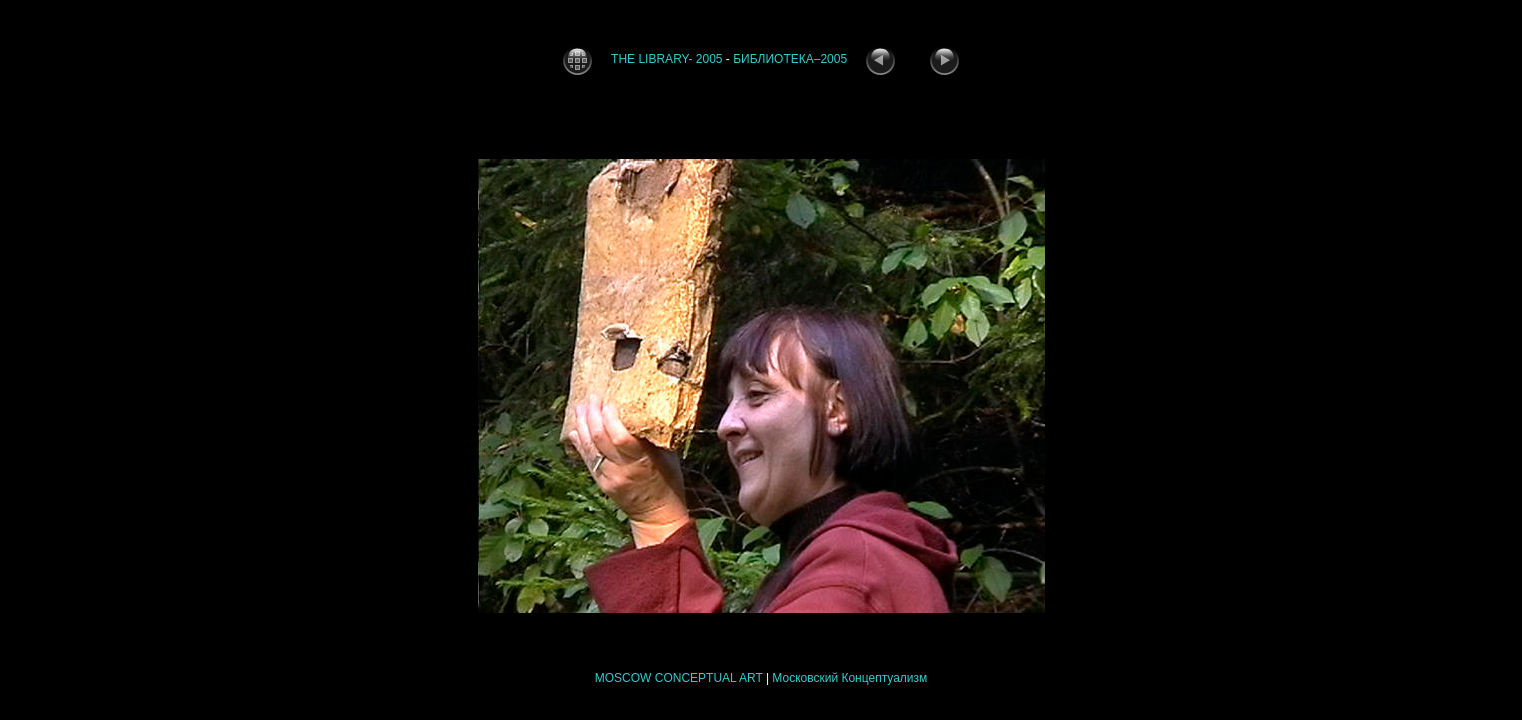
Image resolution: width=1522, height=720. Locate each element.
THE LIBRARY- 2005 (666, 59)
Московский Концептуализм (849, 678)
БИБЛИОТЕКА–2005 (790, 59)
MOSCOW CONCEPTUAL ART (679, 678)
